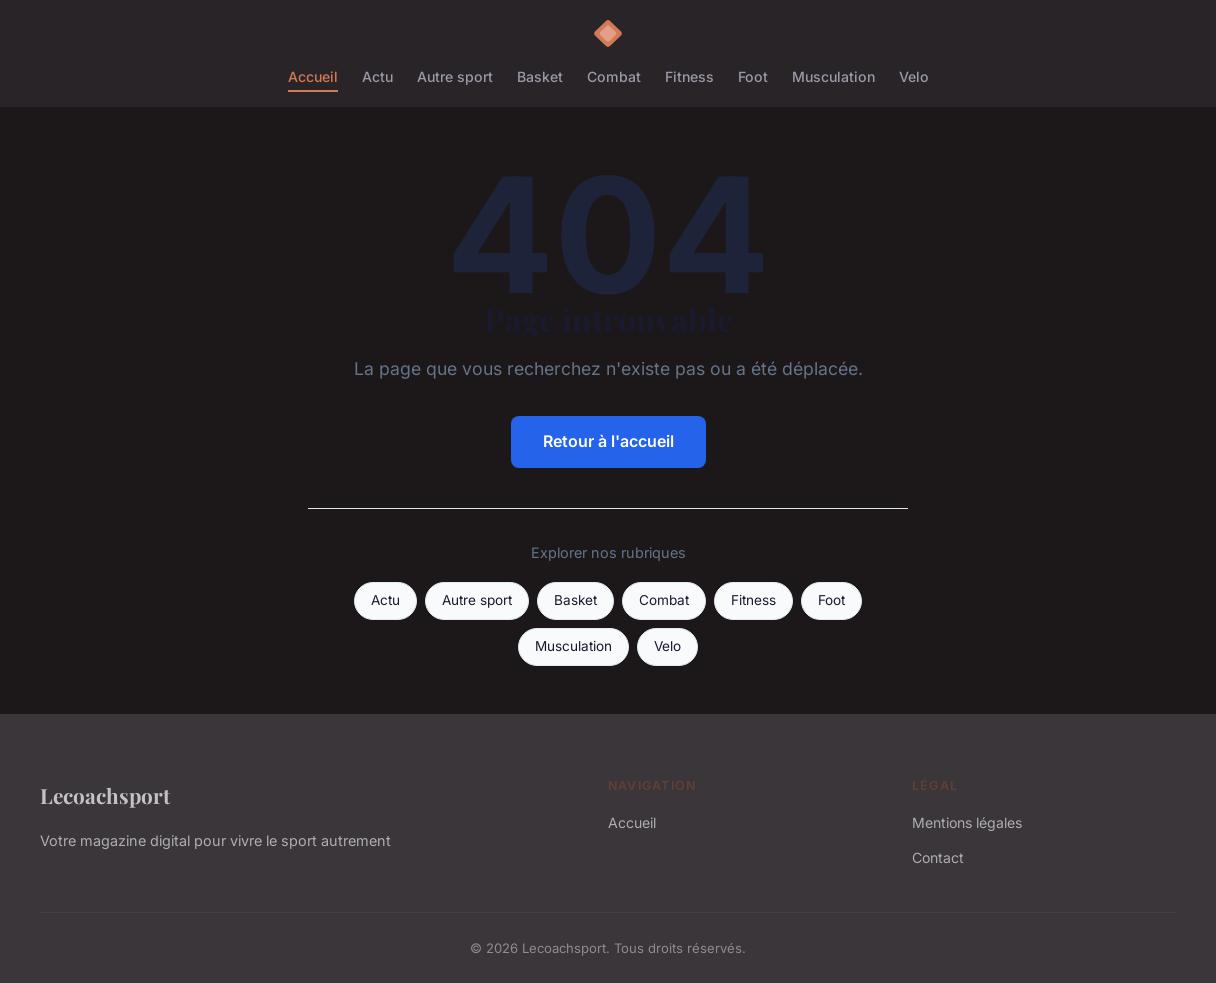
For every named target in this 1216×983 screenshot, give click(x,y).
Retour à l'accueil (608, 441)
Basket (540, 76)
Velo (914, 76)
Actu (377, 76)
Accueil (313, 76)
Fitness (689, 76)
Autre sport (455, 76)
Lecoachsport (105, 795)
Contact (938, 857)
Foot (753, 76)
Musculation (833, 76)
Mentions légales (967, 822)
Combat (614, 76)
